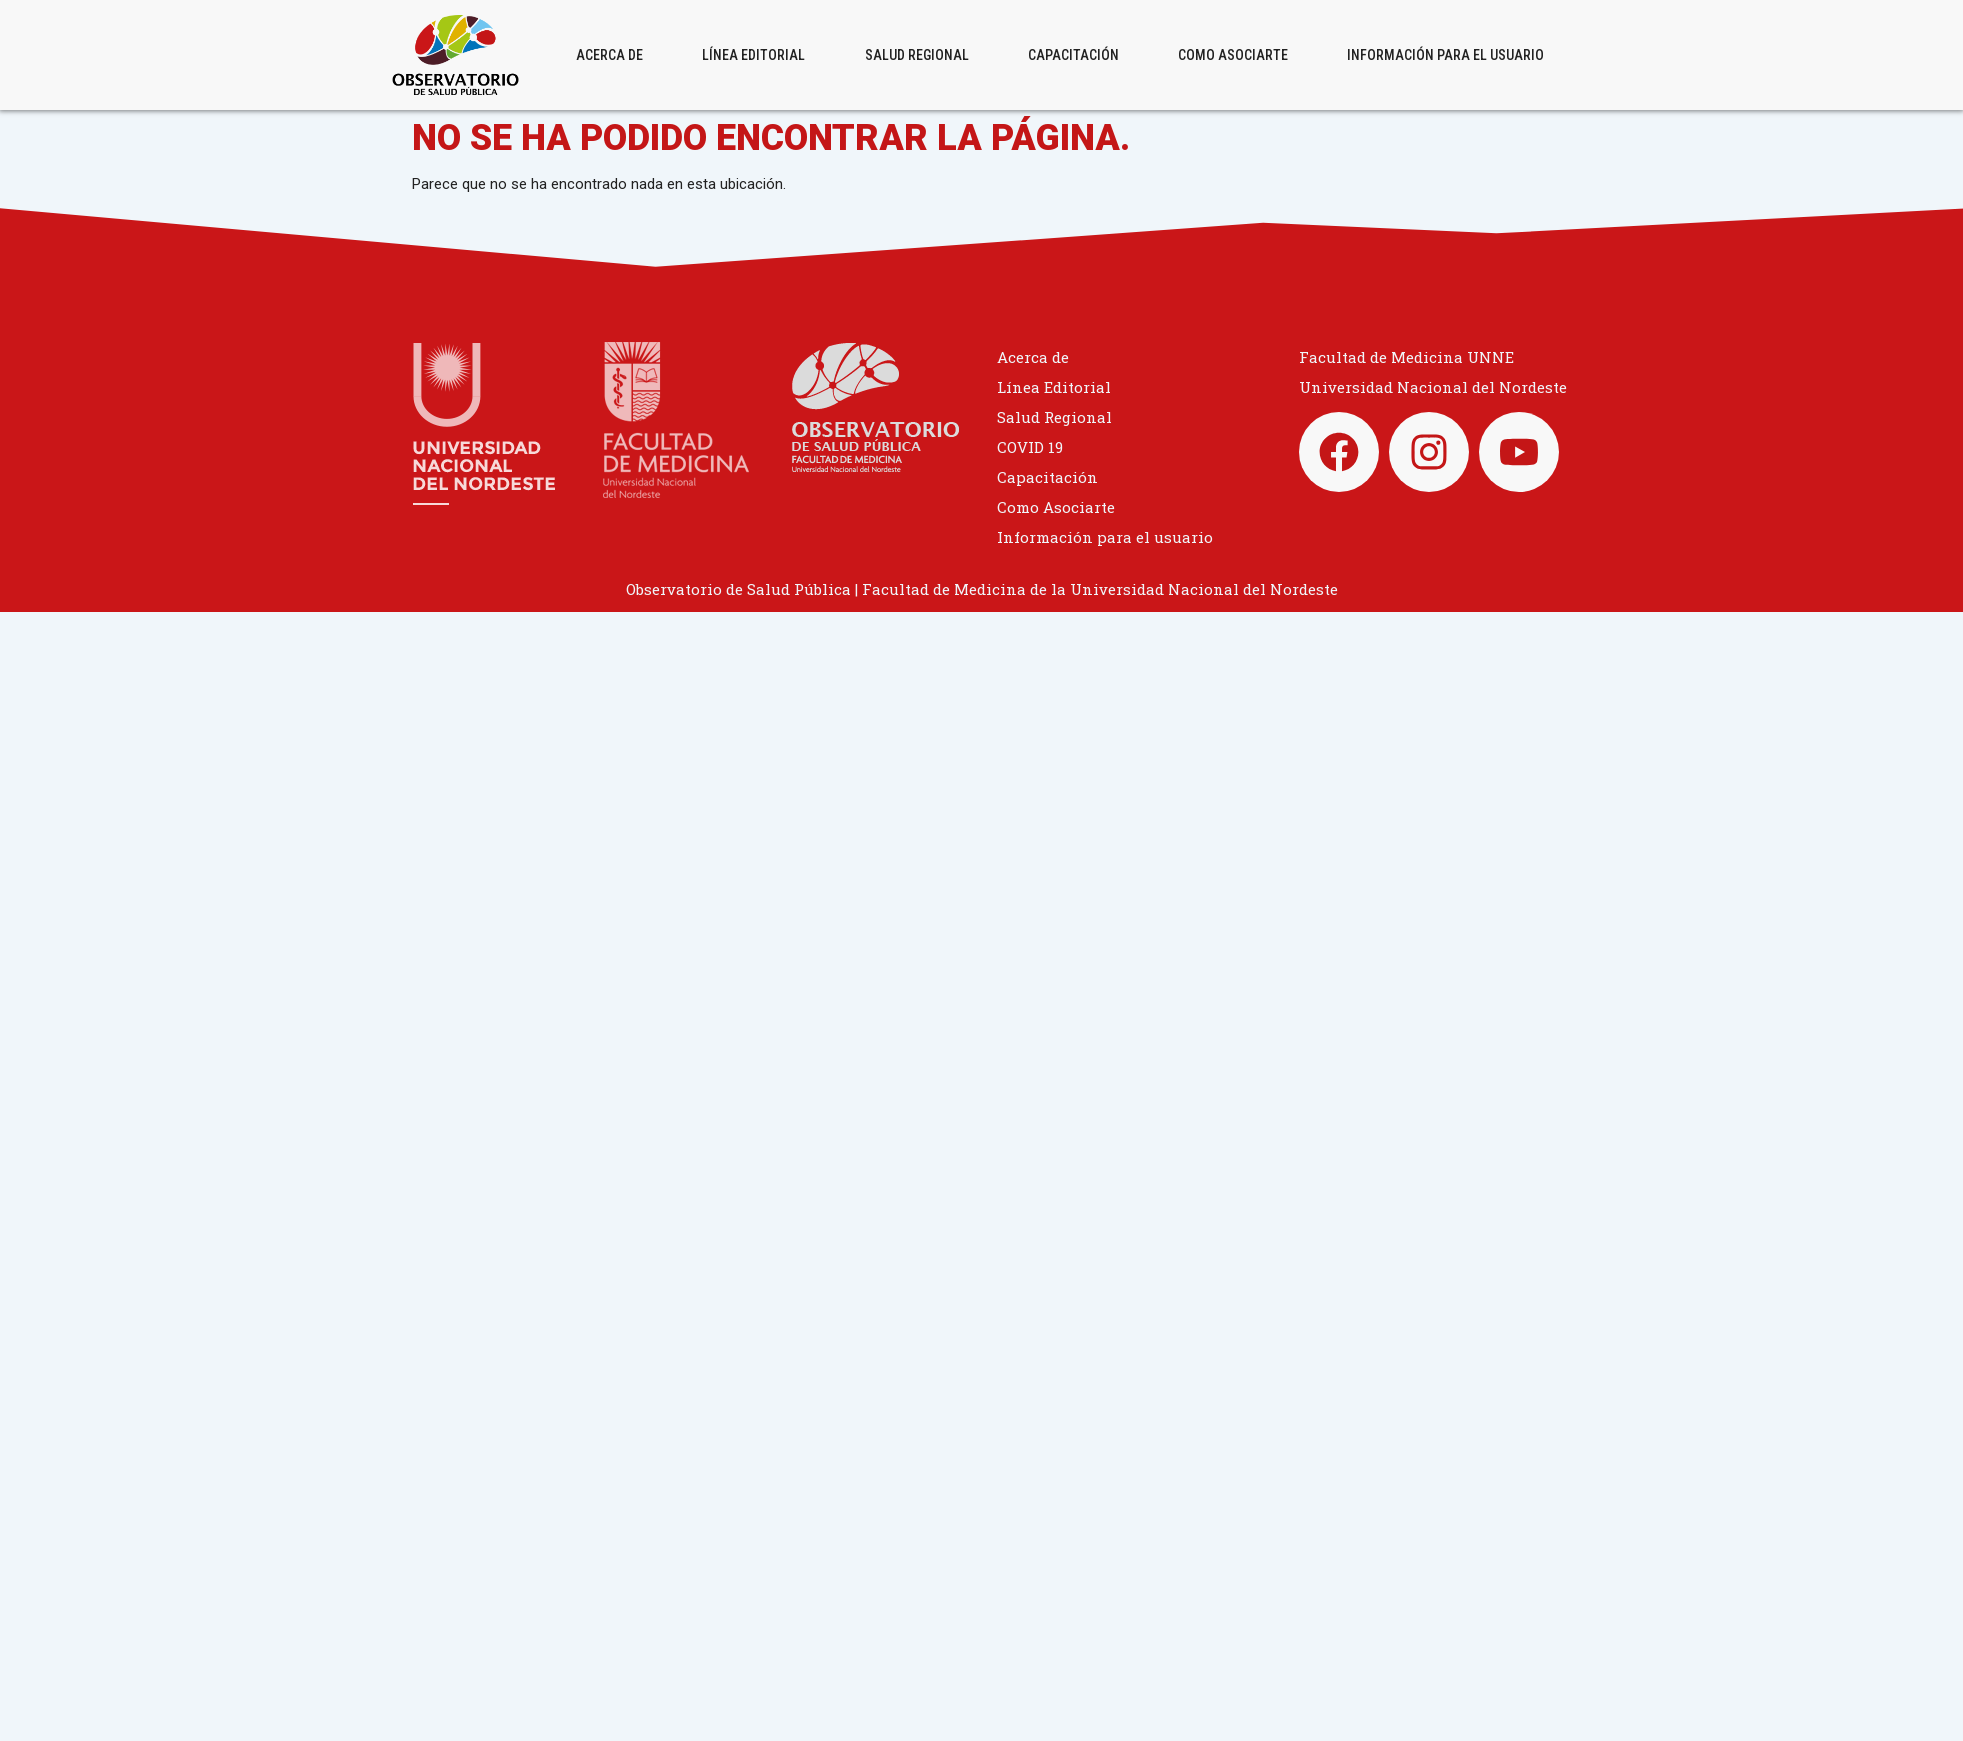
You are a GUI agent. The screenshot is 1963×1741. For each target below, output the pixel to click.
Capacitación (1073, 55)
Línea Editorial (753, 55)
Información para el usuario (1445, 55)
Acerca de (609, 55)
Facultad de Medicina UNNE (1406, 357)
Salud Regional (917, 55)
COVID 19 (1030, 447)
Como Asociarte (1233, 55)
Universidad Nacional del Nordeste (1433, 387)
